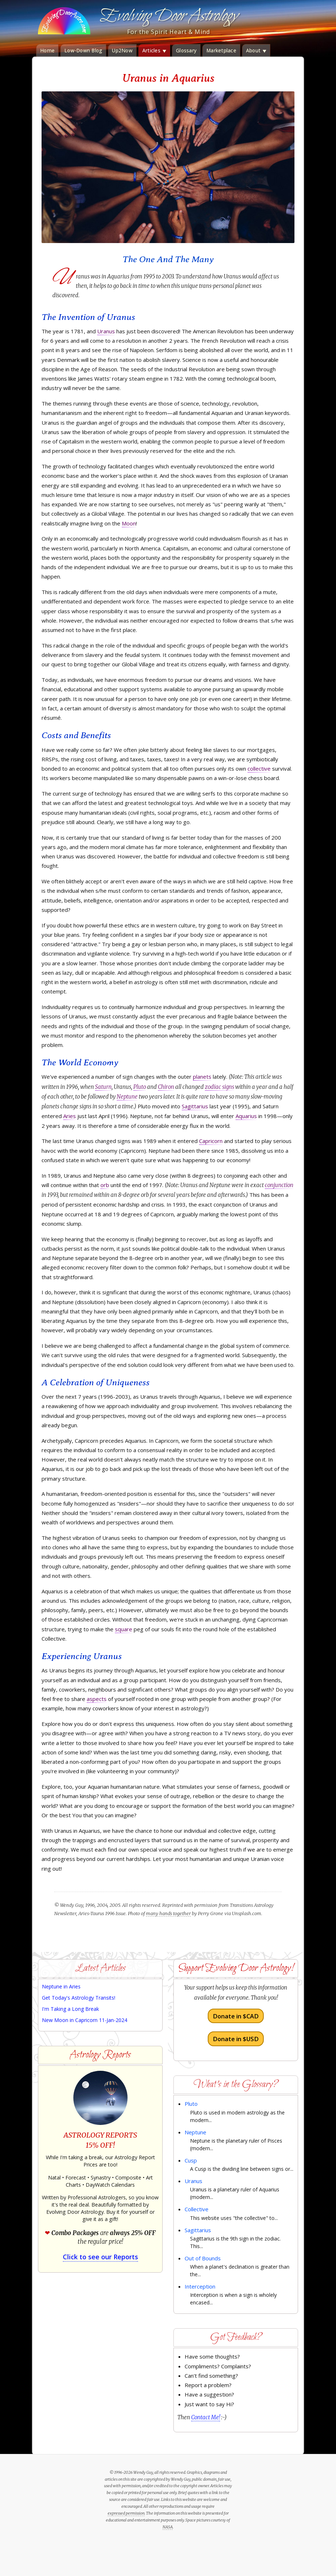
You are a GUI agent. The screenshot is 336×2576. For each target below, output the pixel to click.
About (256, 50)
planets (202, 1076)
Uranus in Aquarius (168, 78)
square (123, 1629)
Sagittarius (195, 1106)
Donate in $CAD (236, 2016)
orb (104, 1185)
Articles (154, 50)
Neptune (127, 1096)
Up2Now (122, 50)
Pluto (139, 1086)
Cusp (191, 2160)
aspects (97, 1698)
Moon (129, 523)
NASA (168, 2526)
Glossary (186, 50)
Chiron (166, 1086)
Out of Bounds (203, 2258)
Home (47, 50)
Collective (196, 2209)
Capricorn (211, 1140)
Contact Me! (205, 2417)
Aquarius (246, 1116)
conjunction (279, 1185)
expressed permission (126, 2513)
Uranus (106, 331)
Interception (200, 2286)
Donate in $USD (236, 2039)
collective (259, 768)
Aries (69, 1116)
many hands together (168, 1913)
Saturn (103, 1086)
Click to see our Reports (100, 2256)
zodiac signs (219, 1086)
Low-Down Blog (83, 50)
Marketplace (221, 50)
